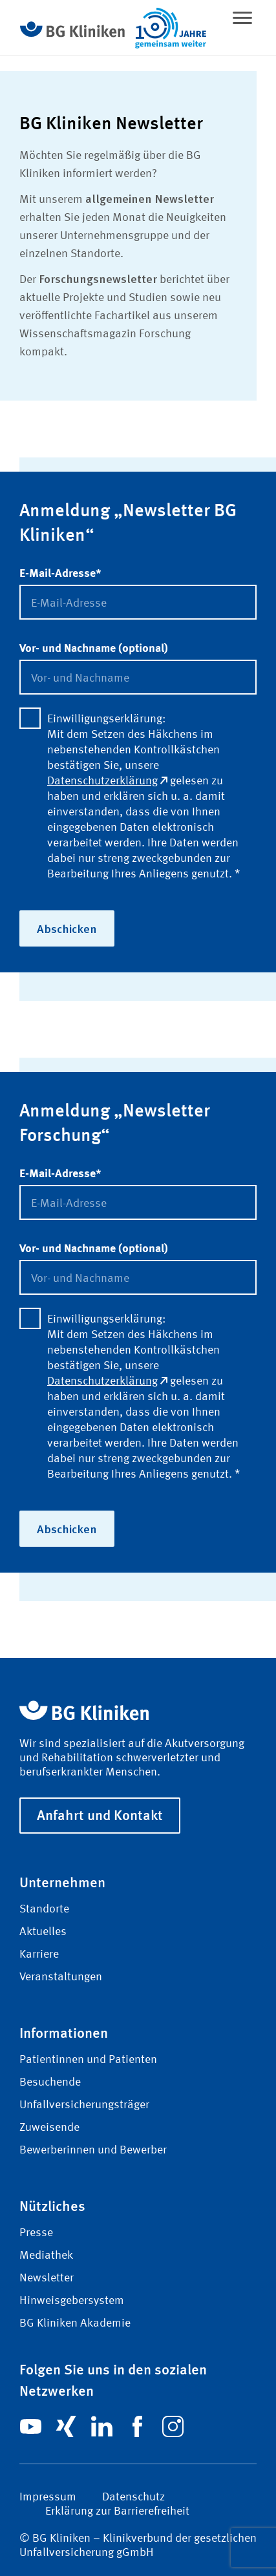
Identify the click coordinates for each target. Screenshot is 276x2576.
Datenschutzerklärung (107, 781)
